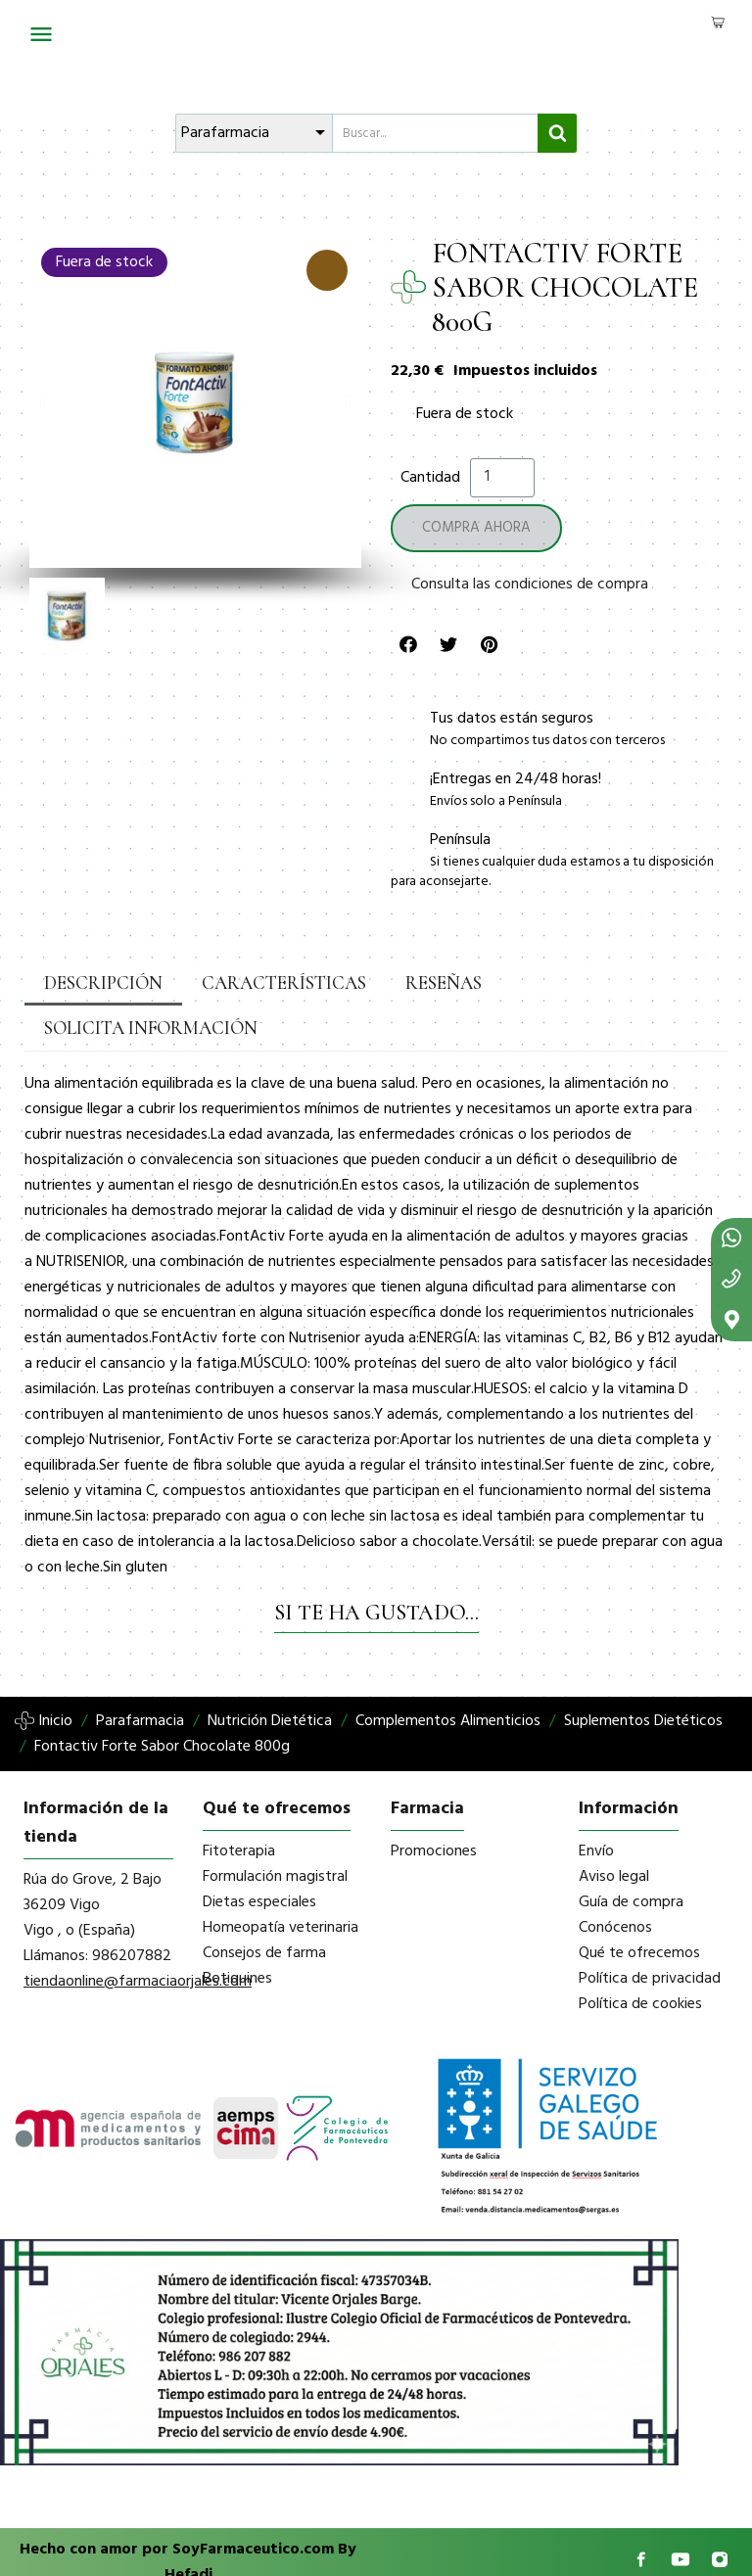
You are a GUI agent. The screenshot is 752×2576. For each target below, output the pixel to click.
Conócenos (615, 1883)
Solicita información (561, 983)
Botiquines (237, 1933)
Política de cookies (640, 1959)
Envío (596, 1806)
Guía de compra (631, 1857)
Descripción (95, 983)
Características (255, 983)
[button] (42, 401)
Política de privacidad (650, 1933)
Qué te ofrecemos (639, 1908)
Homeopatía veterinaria (280, 1883)
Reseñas (397, 983)
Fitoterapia (239, 1806)
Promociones (434, 1806)
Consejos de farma (264, 1908)
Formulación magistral (275, 1832)
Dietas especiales (259, 1857)
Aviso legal (614, 1832)
